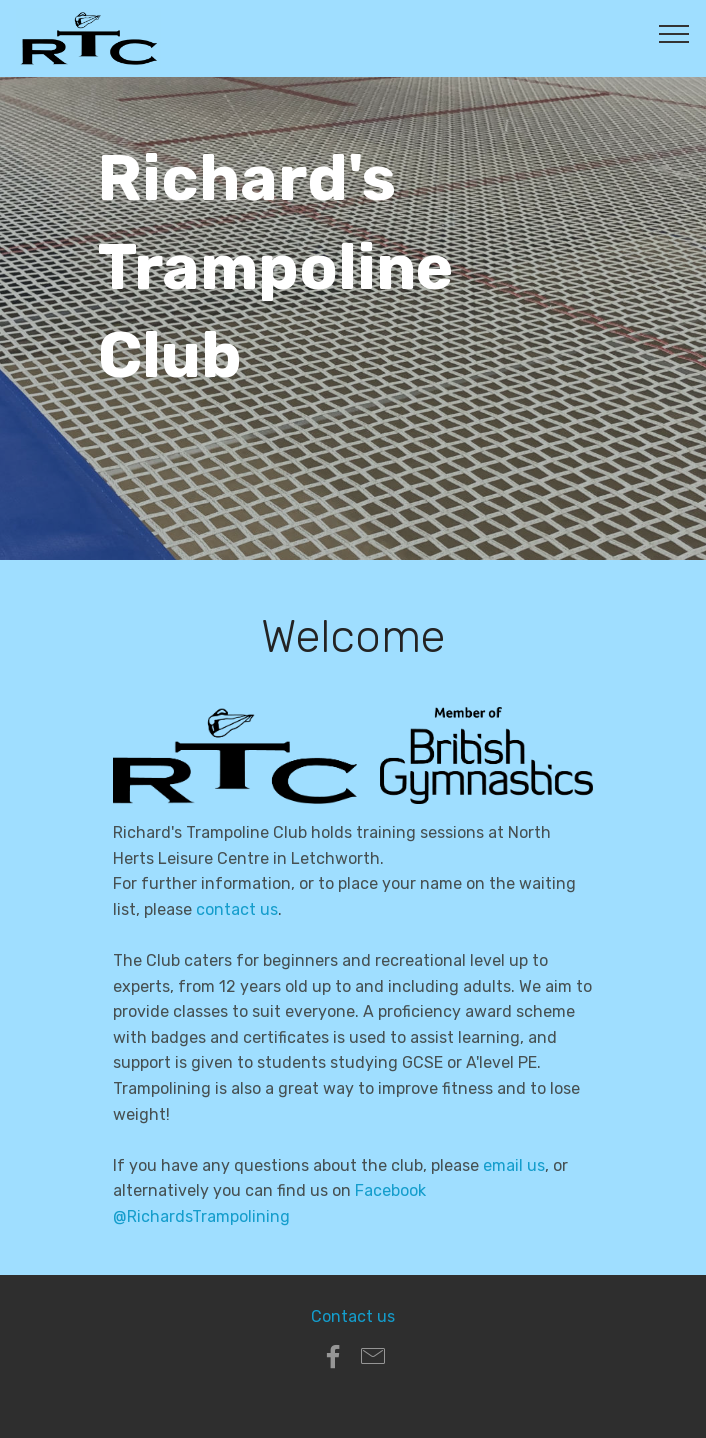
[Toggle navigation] (674, 33)
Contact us (353, 1316)
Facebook (390, 1190)
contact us (237, 909)
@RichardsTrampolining (201, 1216)
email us (514, 1165)
